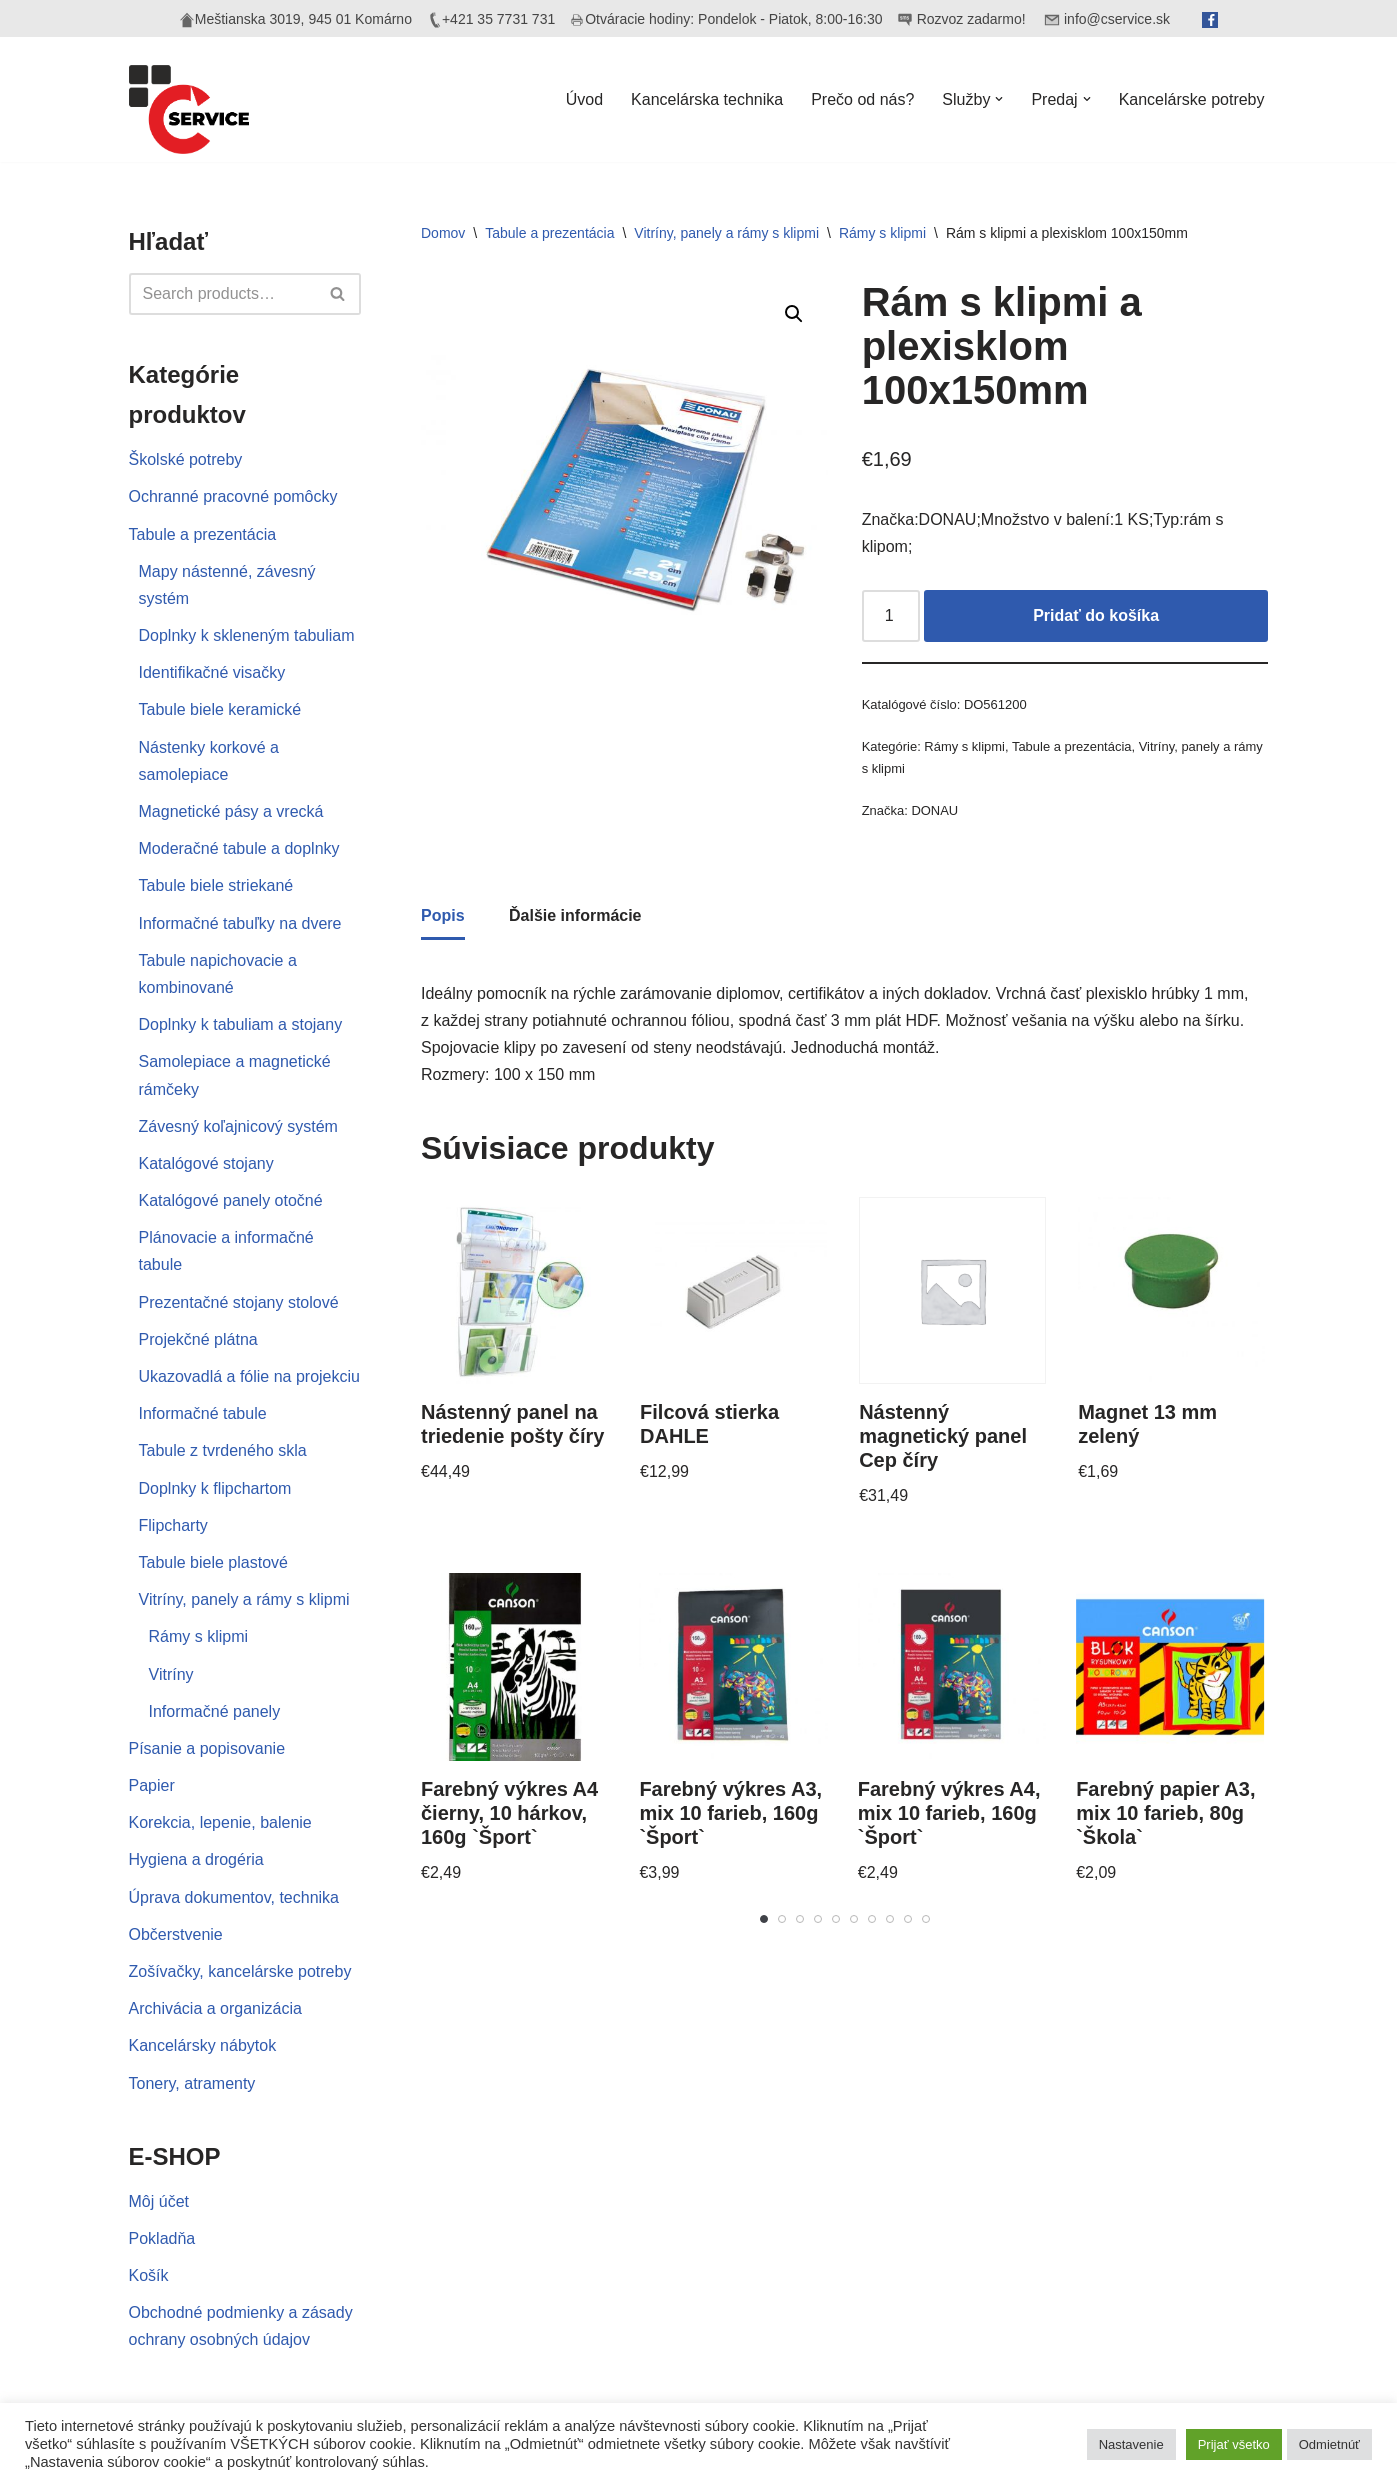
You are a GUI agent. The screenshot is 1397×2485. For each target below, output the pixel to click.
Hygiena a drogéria (196, 1859)
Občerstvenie (176, 1934)
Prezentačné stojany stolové (239, 1302)
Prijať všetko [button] (1234, 2444)
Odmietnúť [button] (1329, 2444)
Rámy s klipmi (199, 1636)
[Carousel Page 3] (800, 1919)
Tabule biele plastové (213, 1562)
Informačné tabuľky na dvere (240, 923)
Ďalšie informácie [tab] (575, 915)
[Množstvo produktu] (891, 616)
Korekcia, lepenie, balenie (220, 1822)
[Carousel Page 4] (818, 1919)
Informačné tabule (203, 1413)
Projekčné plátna (198, 1339)
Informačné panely (215, 1711)
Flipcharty (173, 1525)
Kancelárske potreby (1192, 99)
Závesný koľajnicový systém (238, 1126)
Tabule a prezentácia (203, 534)
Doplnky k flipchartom (215, 1488)
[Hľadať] (223, 294)
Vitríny (171, 1674)
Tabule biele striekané (216, 885)
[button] (999, 99)
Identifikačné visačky (212, 672)
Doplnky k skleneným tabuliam (247, 635)
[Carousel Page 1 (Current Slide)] (764, 1919)
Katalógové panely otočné (231, 1200)
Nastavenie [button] (1131, 2444)
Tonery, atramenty (192, 2083)
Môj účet (159, 2201)
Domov (443, 233)
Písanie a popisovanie (207, 1748)
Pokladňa (162, 2238)
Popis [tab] (443, 915)
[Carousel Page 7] (872, 1919)
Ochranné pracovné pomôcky (233, 496)
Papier (152, 1785)
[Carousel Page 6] (854, 1919)
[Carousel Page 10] (926, 1919)
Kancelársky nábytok (203, 2045)
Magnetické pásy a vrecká (231, 811)
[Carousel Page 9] (908, 1919)
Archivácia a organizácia (215, 2008)
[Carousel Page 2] (782, 1919)
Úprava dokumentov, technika (234, 1897)
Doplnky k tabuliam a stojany (241, 1024)
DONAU (934, 810)
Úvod (584, 99)
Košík (149, 2275)
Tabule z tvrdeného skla (223, 1450)
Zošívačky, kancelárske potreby (240, 1971)
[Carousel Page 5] (836, 1919)
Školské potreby (186, 459)
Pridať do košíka (1096, 615)
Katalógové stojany (206, 1163)
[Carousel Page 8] (890, 1919)
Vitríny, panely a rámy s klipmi (244, 1599)
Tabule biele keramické (220, 709)
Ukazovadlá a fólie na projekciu (249, 1376)
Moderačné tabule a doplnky (239, 848)
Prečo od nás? (862, 99)
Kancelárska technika (707, 99)
